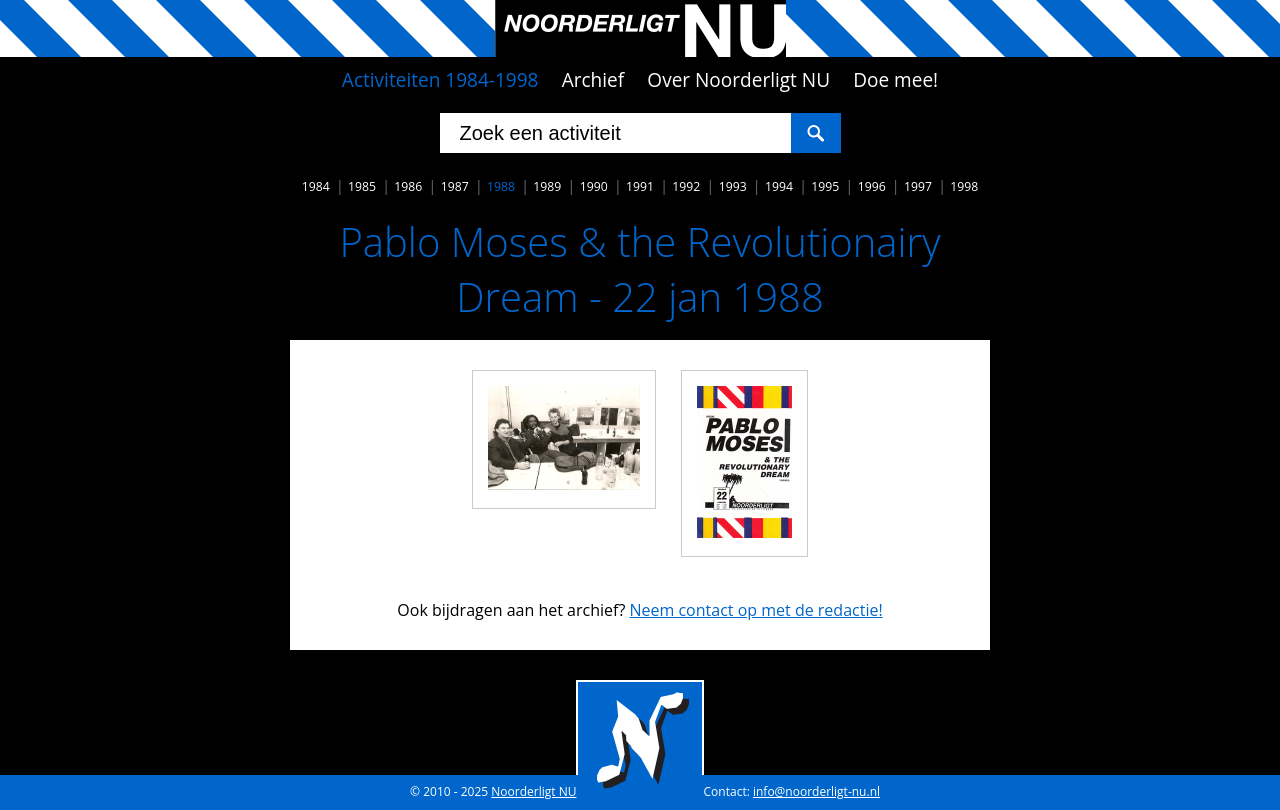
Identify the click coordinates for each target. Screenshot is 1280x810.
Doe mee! (895, 80)
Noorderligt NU (533, 791)
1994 (779, 186)
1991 (640, 186)
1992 (686, 186)
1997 (918, 186)
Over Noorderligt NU (738, 80)
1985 (362, 186)
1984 (316, 186)
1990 (594, 186)
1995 (825, 186)
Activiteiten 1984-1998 (440, 80)
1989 (547, 186)
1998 (964, 186)
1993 (733, 186)
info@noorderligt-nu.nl (816, 791)
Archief (593, 80)
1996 (872, 186)
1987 (455, 186)
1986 (408, 186)
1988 (501, 186)
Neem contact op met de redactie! (755, 610)
